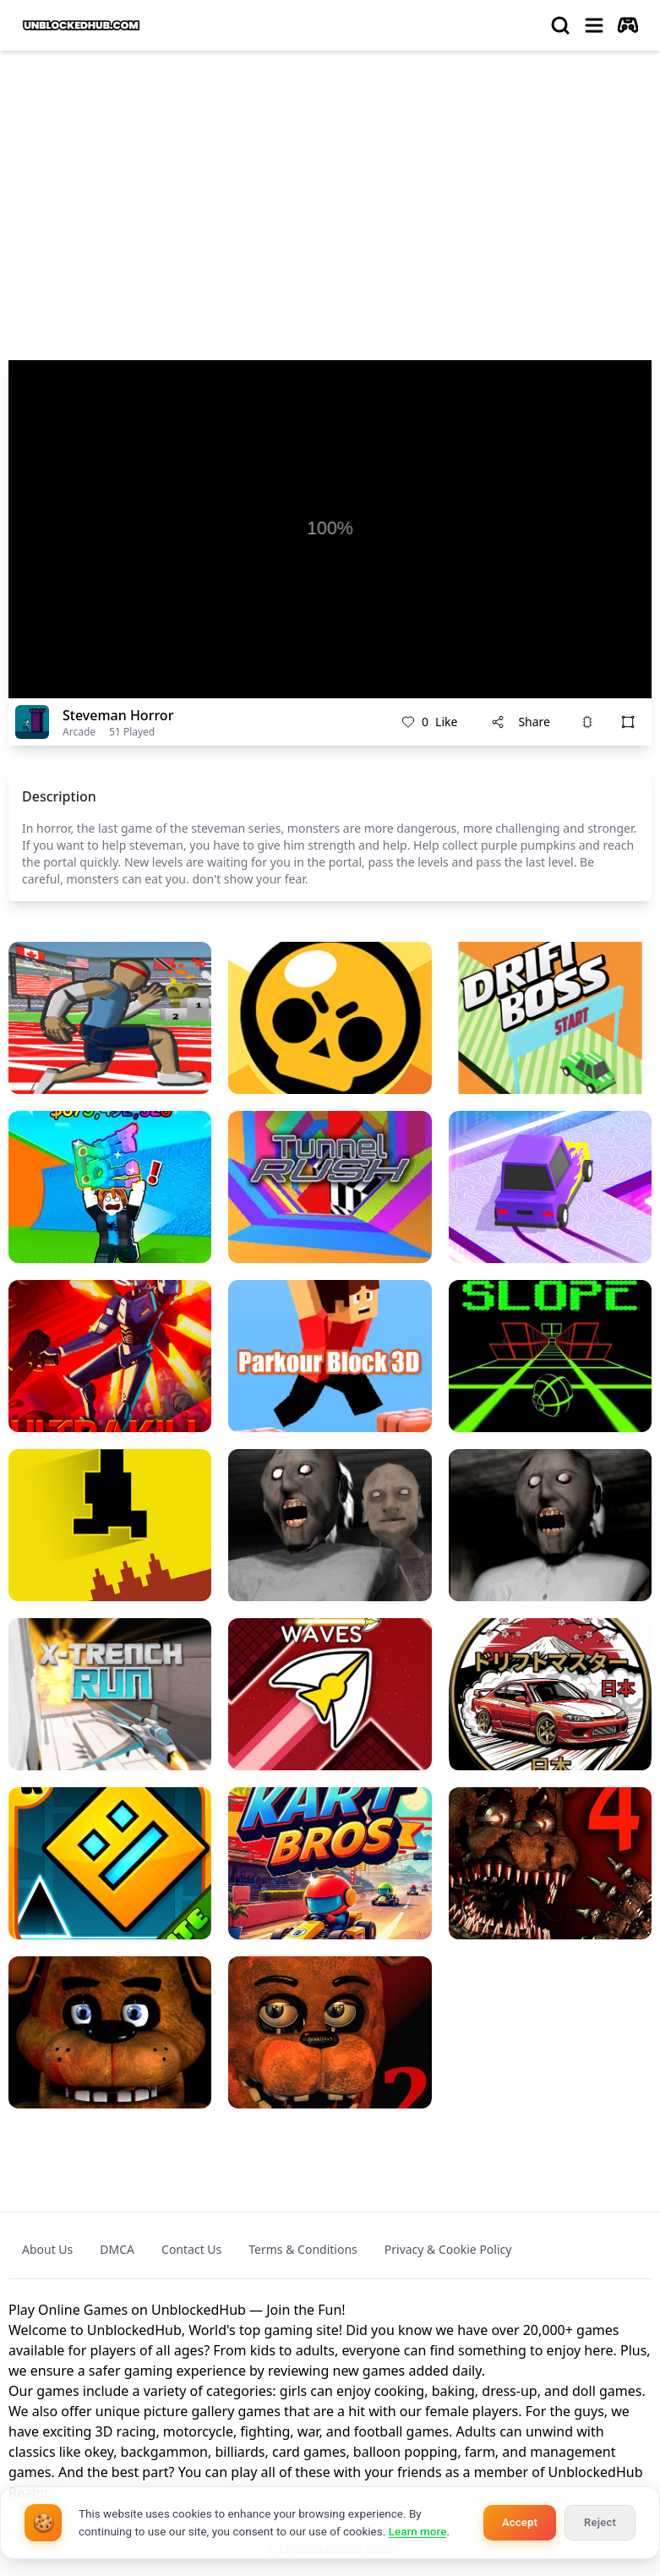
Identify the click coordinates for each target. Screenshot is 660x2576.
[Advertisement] (330, 191)
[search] (560, 25)
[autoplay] (628, 25)
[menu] (594, 25)
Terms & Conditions (302, 2249)
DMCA (117, 2249)
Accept (519, 2522)
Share (520, 722)
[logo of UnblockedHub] (81, 25)
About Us (47, 2249)
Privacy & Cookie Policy (448, 2249)
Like (429, 722)
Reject (600, 2522)
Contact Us (191, 2249)
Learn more (418, 2531)
